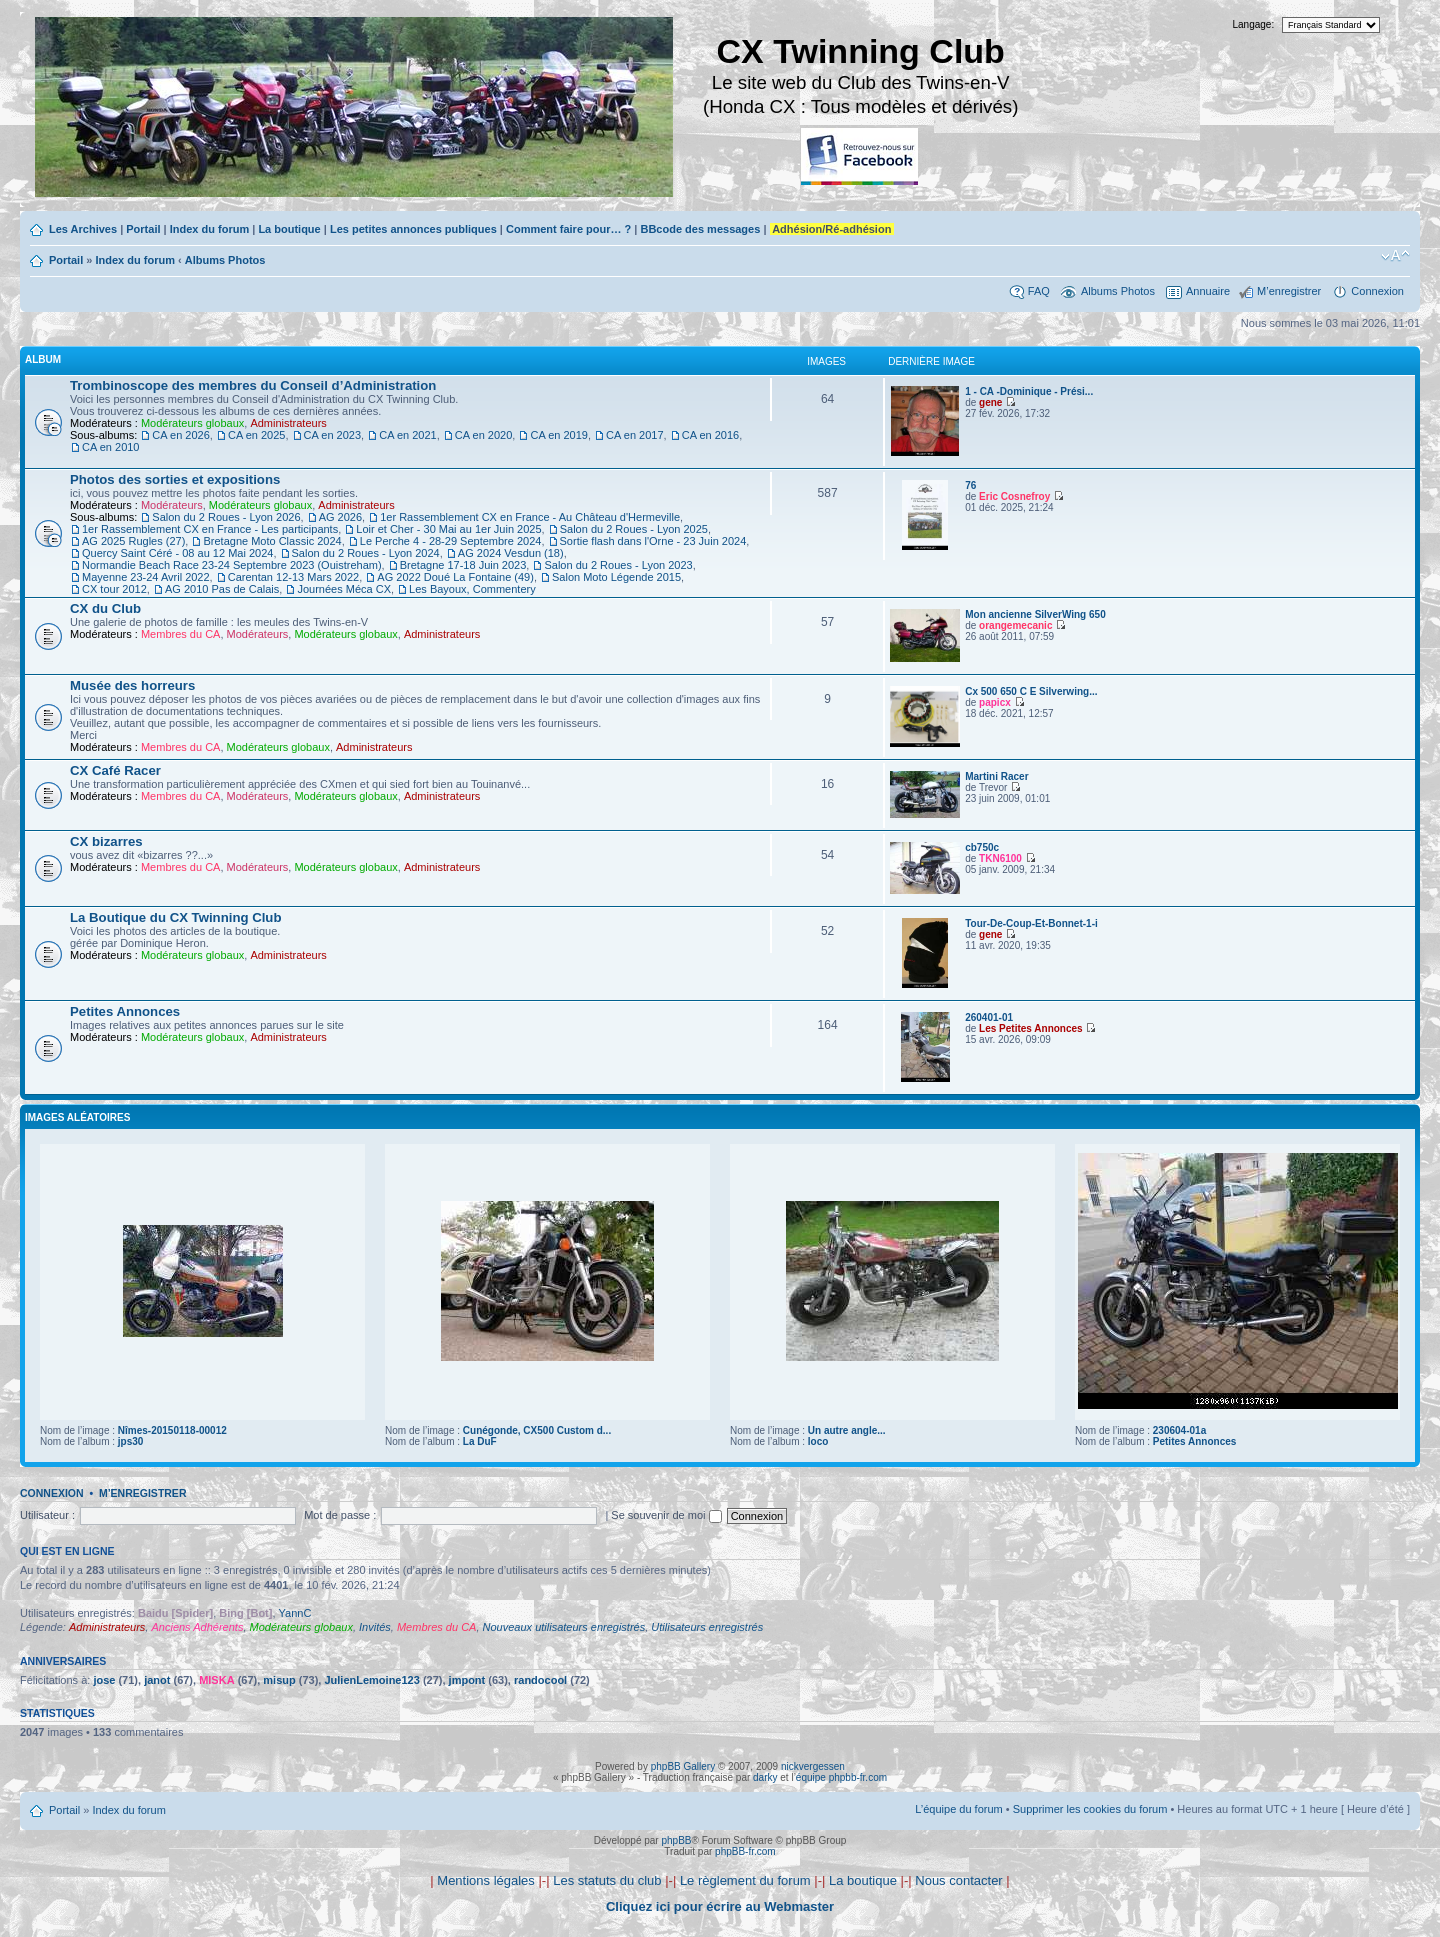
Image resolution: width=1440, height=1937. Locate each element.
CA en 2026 (181, 435)
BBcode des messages (700, 229)
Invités (375, 1627)
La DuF (480, 1441)
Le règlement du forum (745, 1880)
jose (104, 1680)
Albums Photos (225, 260)
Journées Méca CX (344, 589)
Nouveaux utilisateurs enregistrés (564, 1627)
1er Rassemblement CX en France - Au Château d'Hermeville (530, 517)
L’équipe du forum (958, 1809)
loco (818, 1441)
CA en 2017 (635, 435)
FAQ (1039, 291)
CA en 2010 (111, 447)
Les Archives (83, 229)
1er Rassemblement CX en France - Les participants (210, 529)
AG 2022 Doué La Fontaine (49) (455, 577)
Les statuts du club (607, 1880)
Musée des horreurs (132, 685)
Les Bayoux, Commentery (472, 589)
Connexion (1377, 291)
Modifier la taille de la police (1395, 256)
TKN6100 (1000, 858)
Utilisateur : (47, 1515)
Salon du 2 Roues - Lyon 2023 (618, 565)
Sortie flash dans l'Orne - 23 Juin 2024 (653, 541)
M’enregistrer (1289, 291)
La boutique (289, 229)
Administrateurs (288, 423)
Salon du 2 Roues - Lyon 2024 (366, 553)
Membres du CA (180, 634)
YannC (295, 1613)
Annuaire (1208, 291)
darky (765, 1777)
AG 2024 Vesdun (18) (511, 553)
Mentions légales (486, 1880)
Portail (143, 229)
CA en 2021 (408, 435)
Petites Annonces (125, 1011)
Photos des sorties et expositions (175, 479)
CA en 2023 (333, 435)
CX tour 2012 (114, 589)
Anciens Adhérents (197, 1627)
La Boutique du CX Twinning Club (175, 917)
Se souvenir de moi (666, 1515)
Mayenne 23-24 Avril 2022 (146, 577)
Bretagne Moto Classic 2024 (272, 541)
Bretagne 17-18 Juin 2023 (463, 565)
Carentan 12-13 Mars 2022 (293, 577)
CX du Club (105, 608)
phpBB (676, 1840)
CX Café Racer (115, 770)
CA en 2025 (257, 435)
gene (990, 402)
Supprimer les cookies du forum (1090, 1809)
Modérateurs (172, 505)
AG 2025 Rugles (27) (133, 541)
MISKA (216, 1680)
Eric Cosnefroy (1014, 496)
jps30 (131, 1441)
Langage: (1254, 24)
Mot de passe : (340, 1515)
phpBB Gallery (683, 1766)
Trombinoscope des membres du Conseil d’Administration (253, 385)
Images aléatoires (77, 1117)
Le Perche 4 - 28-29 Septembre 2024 (451, 541)
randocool (540, 1680)
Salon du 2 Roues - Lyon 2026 (226, 517)
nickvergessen (813, 1766)
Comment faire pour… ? (568, 229)
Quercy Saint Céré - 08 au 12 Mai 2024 (177, 553)
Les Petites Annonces (1031, 1028)
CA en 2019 (559, 435)
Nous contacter (958, 1880)
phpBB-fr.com (745, 1851)
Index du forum (209, 229)
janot (157, 1680)
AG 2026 (340, 517)
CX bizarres (106, 841)
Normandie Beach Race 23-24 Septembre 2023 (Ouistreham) (232, 565)
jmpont (467, 1680)
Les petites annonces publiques (413, 229)
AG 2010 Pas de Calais (222, 589)
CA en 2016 (711, 435)
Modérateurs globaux (192, 423)
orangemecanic (1015, 625)
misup (279, 1680)
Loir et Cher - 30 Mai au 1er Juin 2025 (448, 529)
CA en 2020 (484, 435)
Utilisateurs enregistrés (707, 1627)
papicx (995, 702)
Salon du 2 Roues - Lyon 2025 (634, 529)
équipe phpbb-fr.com (841, 1777)
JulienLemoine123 (371, 1680)
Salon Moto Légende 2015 (616, 577)
